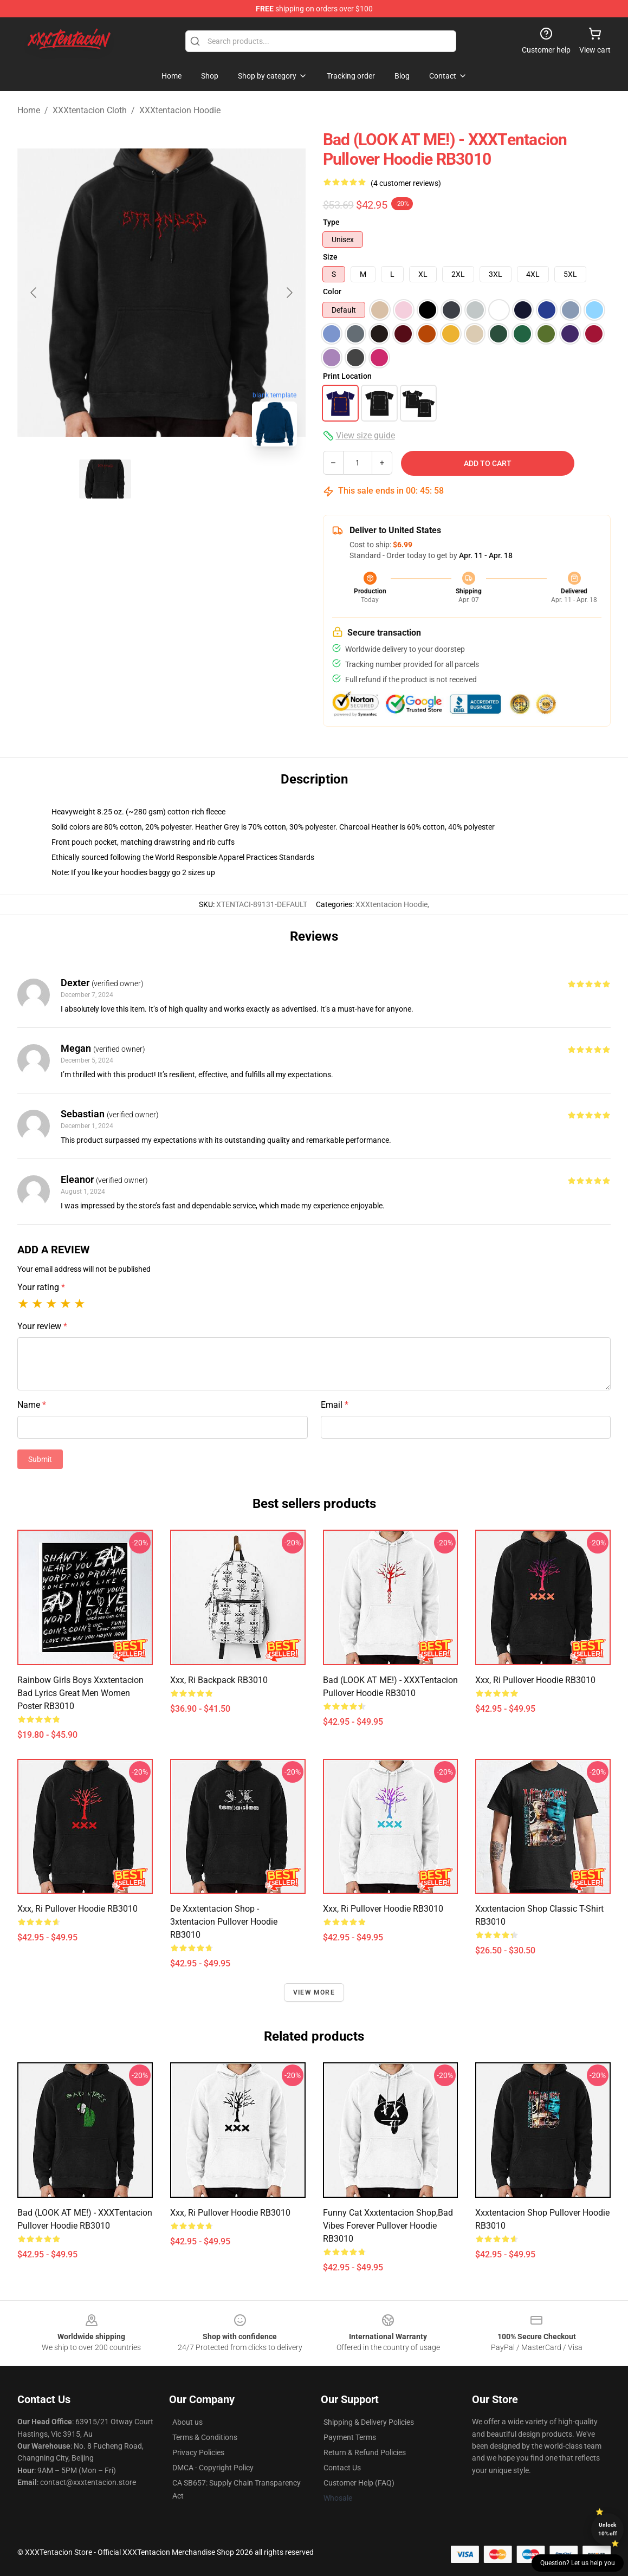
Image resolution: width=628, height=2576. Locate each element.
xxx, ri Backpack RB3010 (219, 1680)
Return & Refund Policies (364, 2452)
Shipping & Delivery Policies (368, 2422)
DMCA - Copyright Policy (213, 2467)
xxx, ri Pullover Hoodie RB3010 (535, 1680)
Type (331, 222)
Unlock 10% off (607, 2529)
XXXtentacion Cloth (90, 110)
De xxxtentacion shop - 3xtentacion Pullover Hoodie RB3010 (223, 1922)
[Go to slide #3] (218, 479)
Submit (40, 1459)
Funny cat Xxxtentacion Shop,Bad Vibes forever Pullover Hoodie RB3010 (388, 2226)
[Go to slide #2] (161, 479)
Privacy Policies (198, 2452)
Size (330, 257)
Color (332, 291)
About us (187, 2422)
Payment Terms (349, 2437)
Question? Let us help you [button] (577, 2563)
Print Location (347, 376)
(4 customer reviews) (406, 183)
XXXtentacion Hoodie (180, 110)
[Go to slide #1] (105, 479)
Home (28, 110)
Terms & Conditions (204, 2437)
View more (314, 1992)
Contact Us (342, 2467)
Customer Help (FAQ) (358, 2482)
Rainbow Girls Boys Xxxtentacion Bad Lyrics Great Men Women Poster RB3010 (80, 1693)
